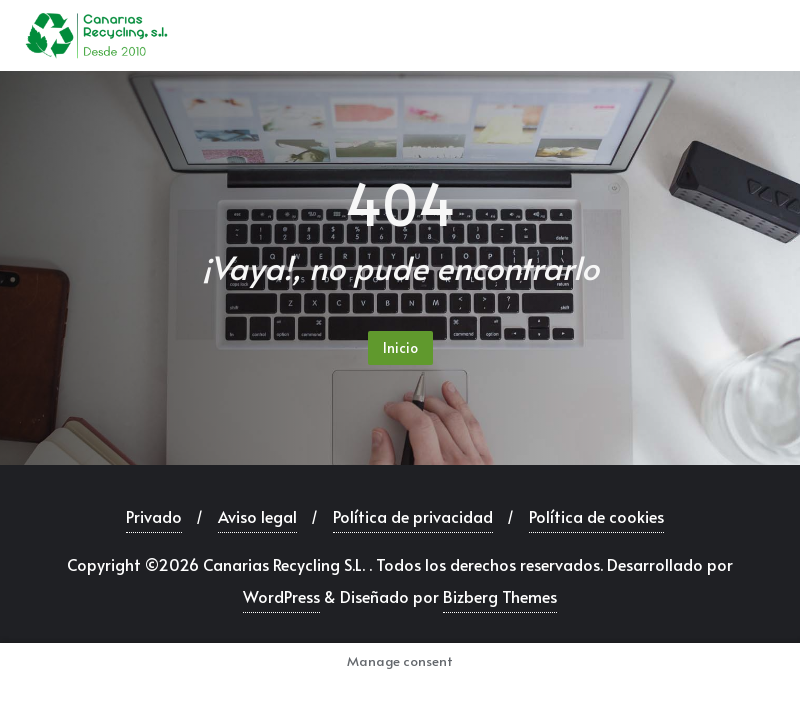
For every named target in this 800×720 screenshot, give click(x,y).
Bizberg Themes (500, 596)
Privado (154, 516)
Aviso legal (257, 516)
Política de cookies (596, 516)
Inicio (400, 347)
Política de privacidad (413, 516)
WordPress (281, 596)
